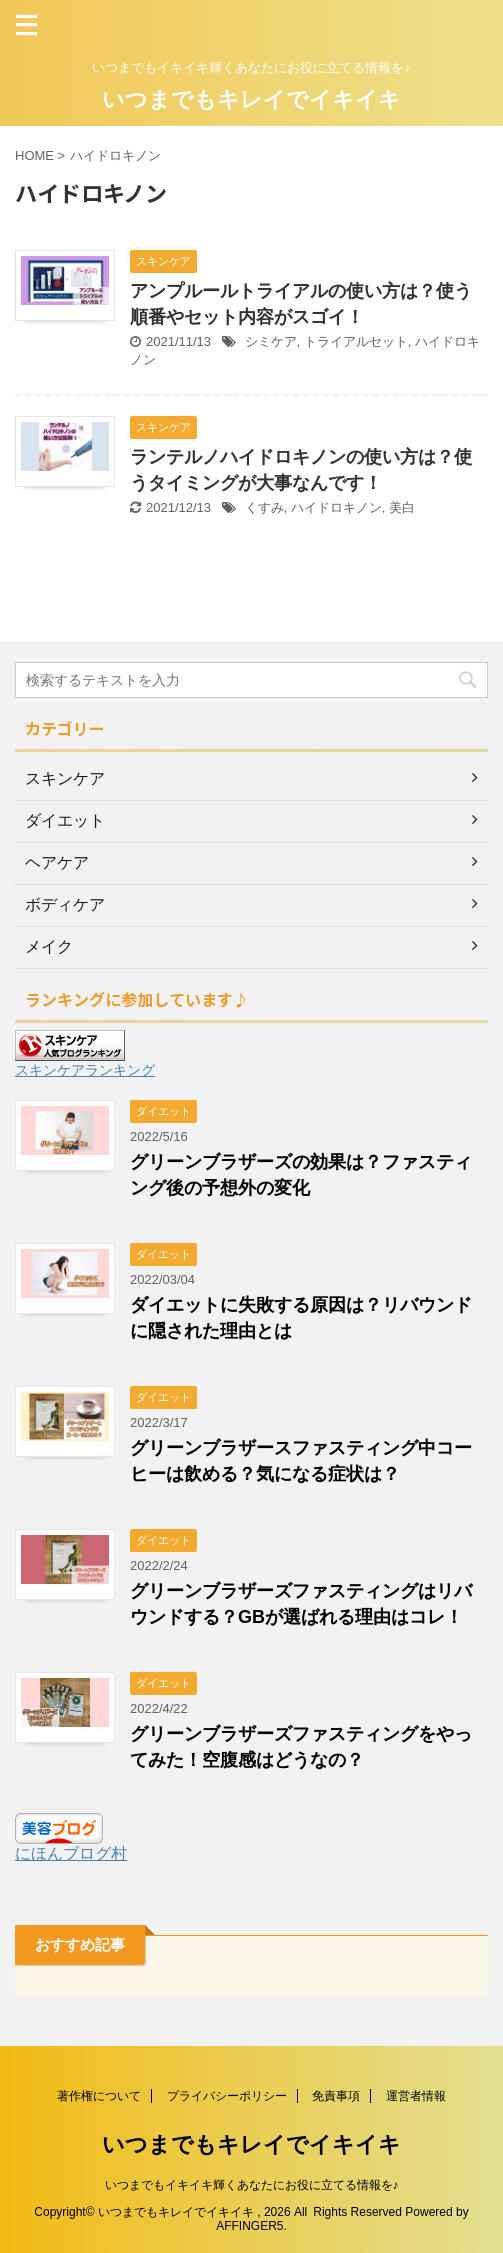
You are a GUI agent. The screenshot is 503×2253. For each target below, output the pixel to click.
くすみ (264, 507)
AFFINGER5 (249, 2226)
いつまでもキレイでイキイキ (251, 99)
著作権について (99, 2096)
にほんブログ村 (71, 1853)
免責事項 (336, 2096)
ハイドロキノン (336, 507)
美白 (402, 507)
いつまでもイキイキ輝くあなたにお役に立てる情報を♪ (252, 2185)
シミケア (271, 341)
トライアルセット (356, 341)
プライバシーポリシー (227, 2096)
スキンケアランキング (85, 1070)
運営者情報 (416, 2096)
